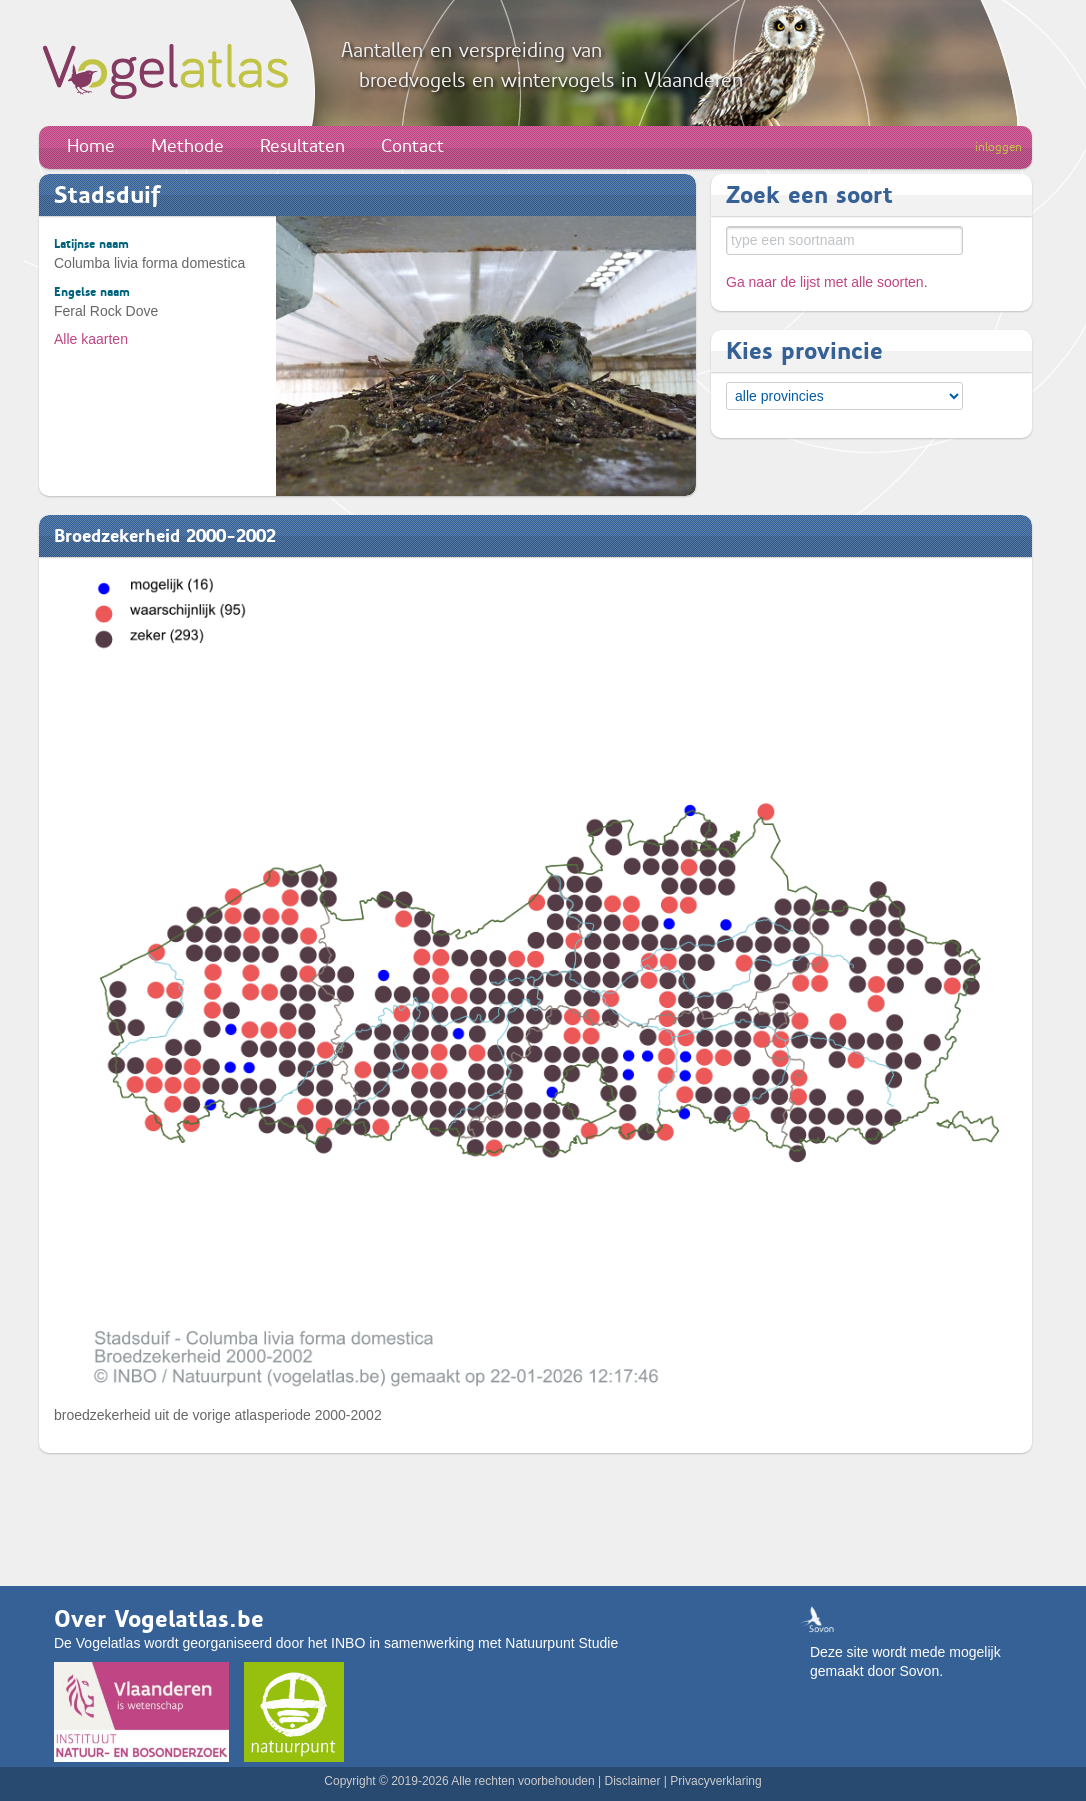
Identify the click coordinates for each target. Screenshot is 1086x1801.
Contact (412, 146)
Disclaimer (632, 1781)
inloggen (998, 147)
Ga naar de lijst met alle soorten (825, 282)
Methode (187, 146)
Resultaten (302, 146)
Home (91, 146)
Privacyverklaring (715, 1781)
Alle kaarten (91, 339)
